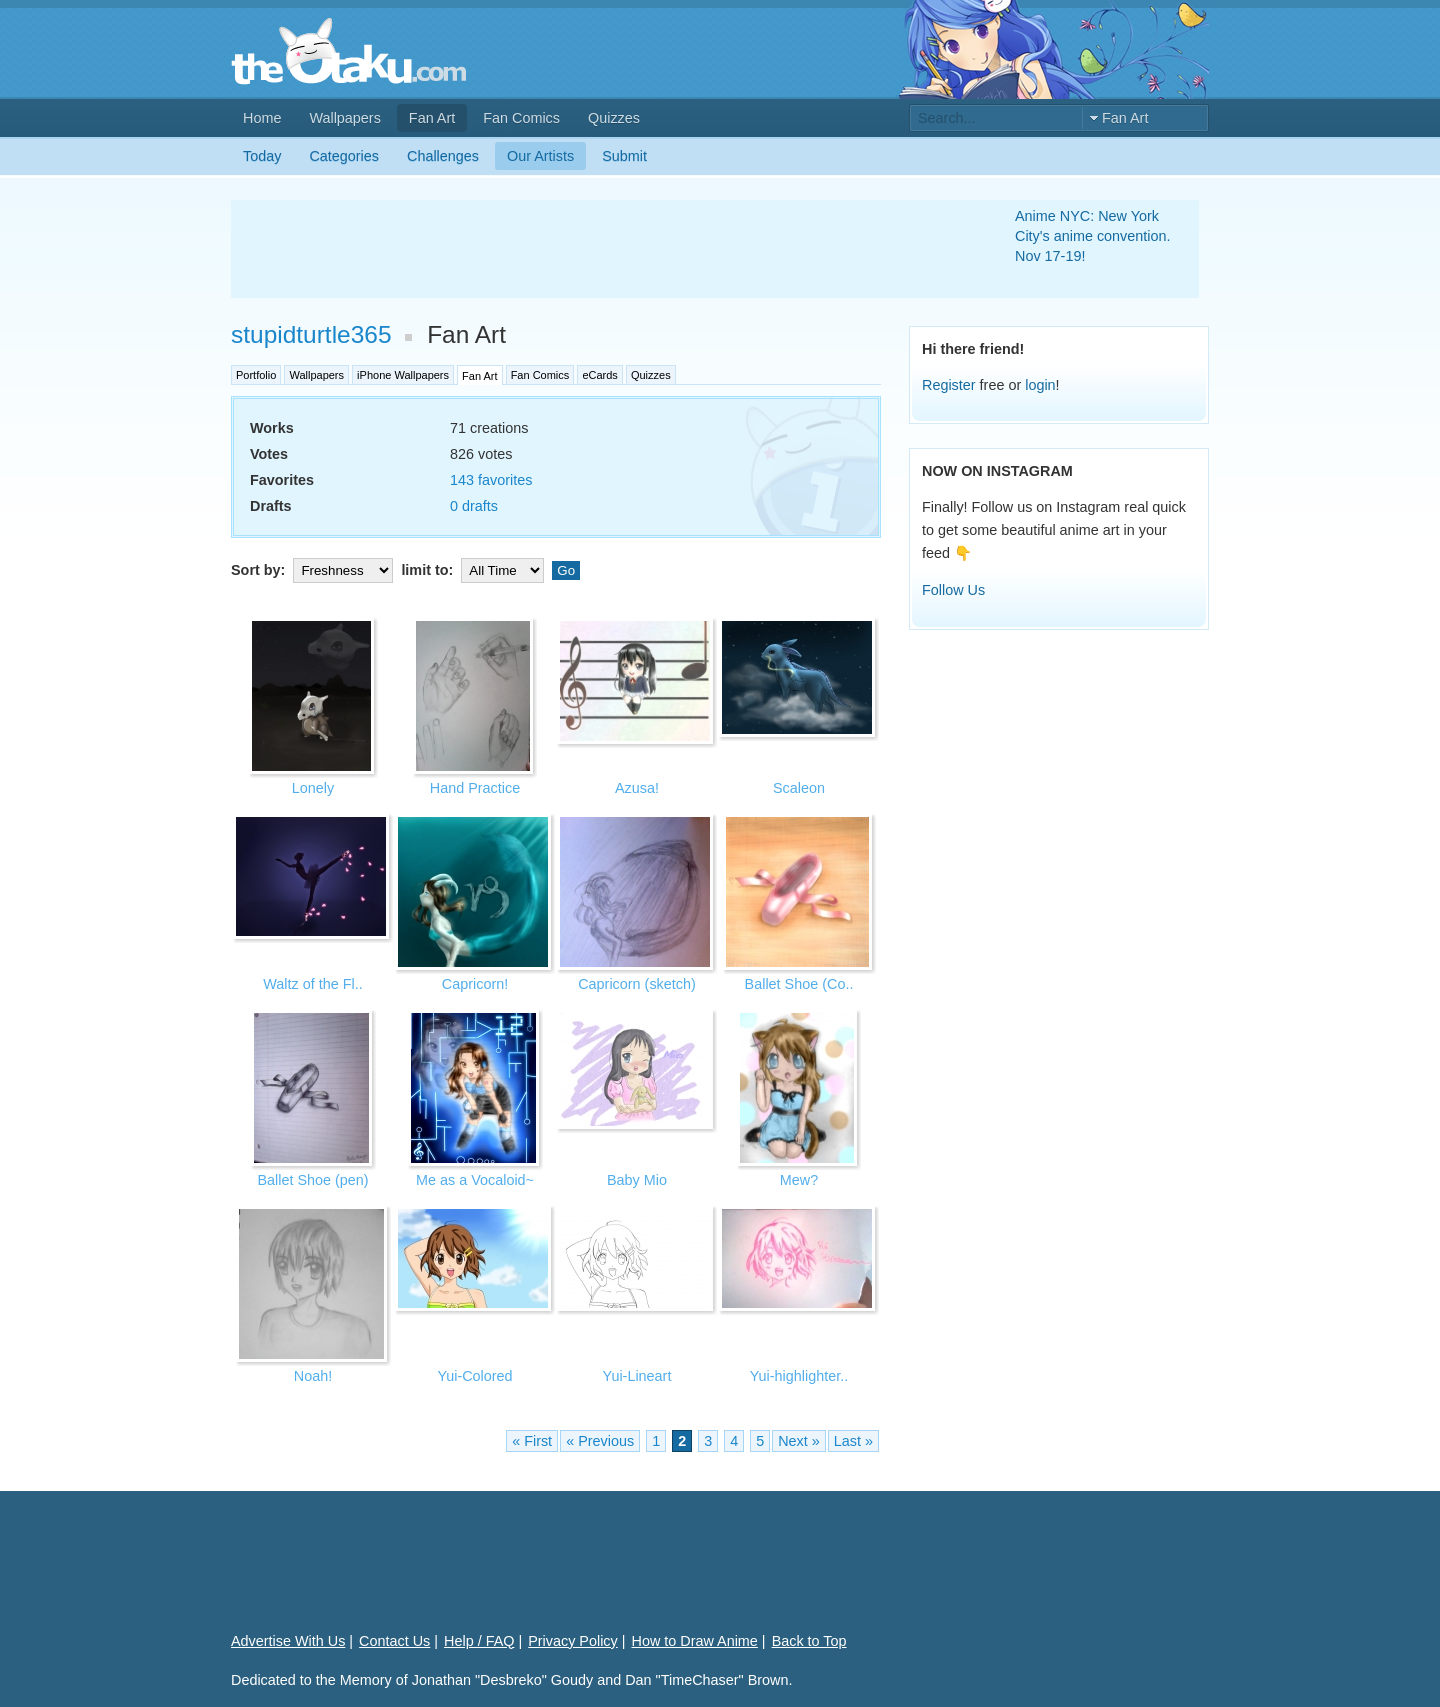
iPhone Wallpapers (403, 375)
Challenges (443, 156)
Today (262, 156)
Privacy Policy (573, 1641)
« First (532, 1441)
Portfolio (256, 375)
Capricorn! (475, 984)
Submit (624, 156)
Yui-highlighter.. (799, 1376)
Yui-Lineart (637, 1376)
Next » (799, 1441)
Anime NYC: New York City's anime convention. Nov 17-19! (1093, 236)
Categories (344, 156)
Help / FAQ (479, 1641)
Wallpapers (344, 118)
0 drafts (474, 506)
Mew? (799, 1180)
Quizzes (614, 118)
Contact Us (394, 1641)
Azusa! (637, 788)
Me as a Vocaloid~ (475, 1180)
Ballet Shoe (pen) (312, 1180)
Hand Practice (475, 788)
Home (262, 118)
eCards (599, 375)
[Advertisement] (599, 249)
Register (949, 385)
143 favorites (491, 480)
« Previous (600, 1441)
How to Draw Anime (695, 1641)
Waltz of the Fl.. (312, 984)
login (1040, 385)
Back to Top (809, 1641)
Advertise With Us (288, 1641)
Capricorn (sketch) (637, 984)
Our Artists (540, 156)
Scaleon (799, 788)
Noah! (313, 1376)
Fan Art (432, 118)
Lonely (313, 788)
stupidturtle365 (311, 334)
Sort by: (314, 570)
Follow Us (953, 590)
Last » (853, 1441)
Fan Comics (521, 118)
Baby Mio (637, 1180)
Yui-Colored (474, 1376)
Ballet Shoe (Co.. (799, 984)
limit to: (474, 570)
